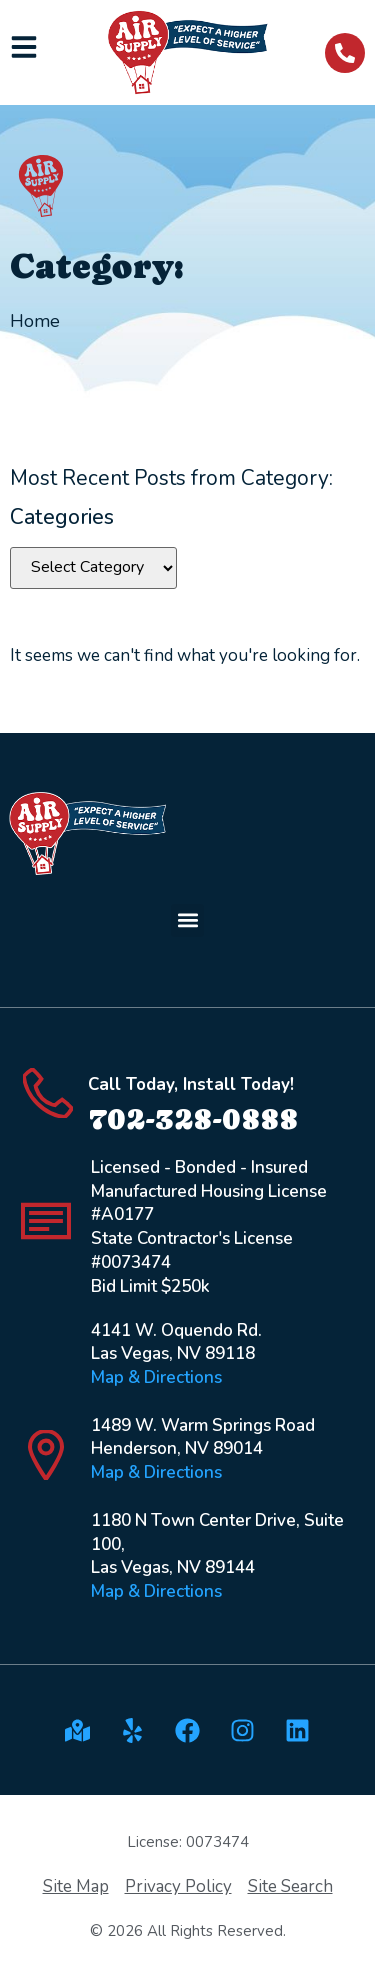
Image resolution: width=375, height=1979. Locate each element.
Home (35, 321)
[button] (187, 920)
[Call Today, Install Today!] (48, 1093)
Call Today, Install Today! (191, 1084)
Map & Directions (156, 1377)
